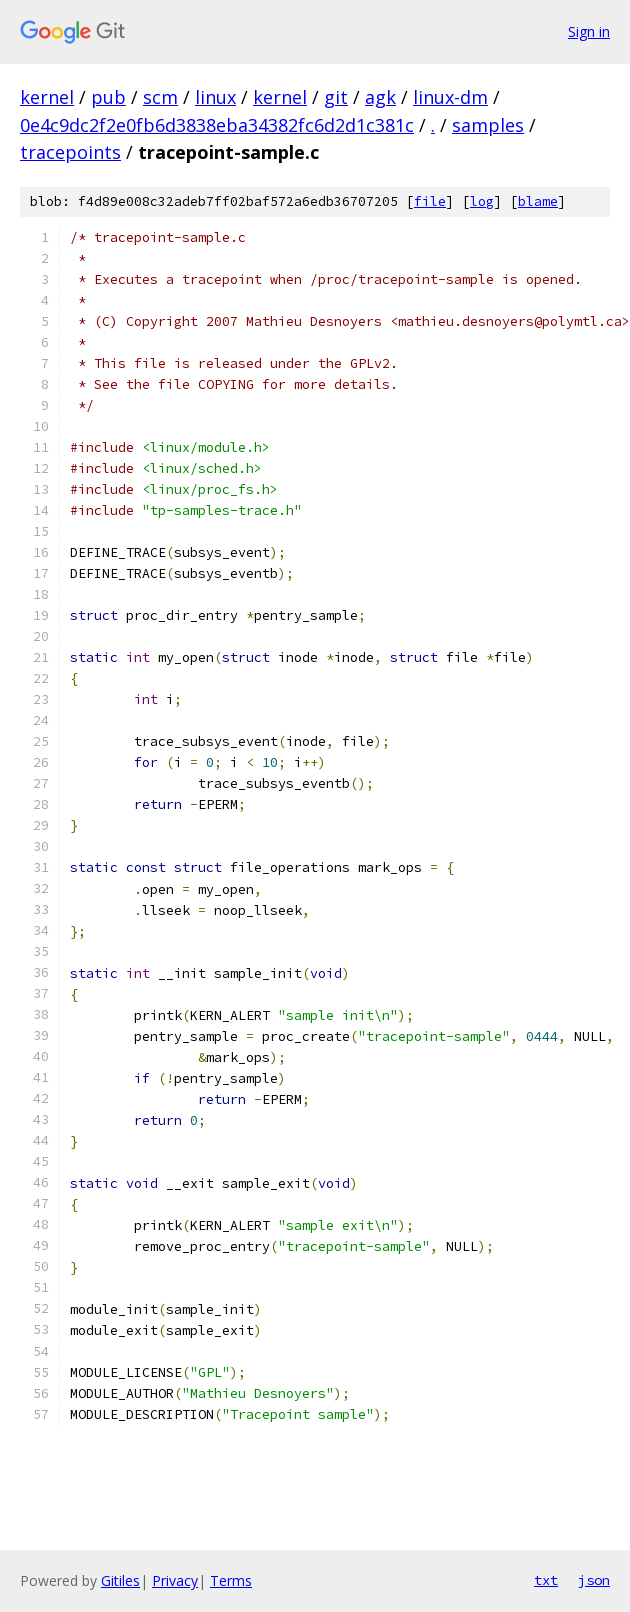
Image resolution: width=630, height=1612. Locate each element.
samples (488, 125)
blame (538, 201)
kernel (47, 97)
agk (380, 97)
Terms (231, 1580)
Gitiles (120, 1580)
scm (160, 97)
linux (215, 97)
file (430, 201)
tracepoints (70, 152)
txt (546, 1580)
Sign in (589, 31)
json (594, 1580)
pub (108, 97)
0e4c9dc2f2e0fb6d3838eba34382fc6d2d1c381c (217, 125)
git (336, 97)
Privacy (175, 1580)
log (482, 201)
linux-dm (450, 97)
